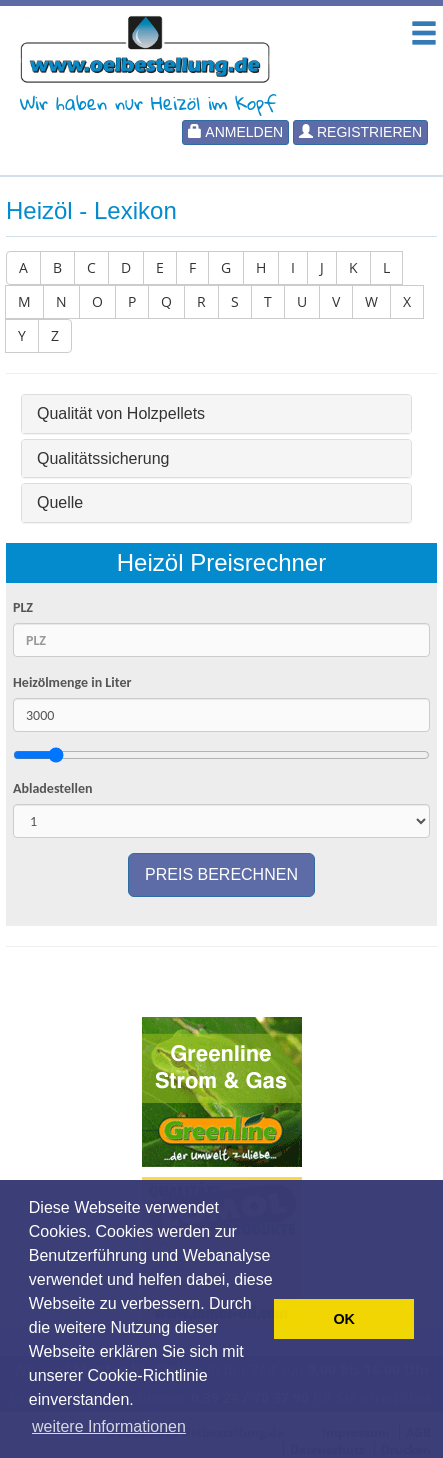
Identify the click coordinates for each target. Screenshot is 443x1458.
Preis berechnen (221, 874)
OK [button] (344, 1319)
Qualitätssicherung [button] (103, 458)
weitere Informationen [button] (109, 1426)
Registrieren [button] (360, 132)
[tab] (216, 414)
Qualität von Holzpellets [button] (121, 413)
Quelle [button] (60, 502)
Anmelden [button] (235, 132)
